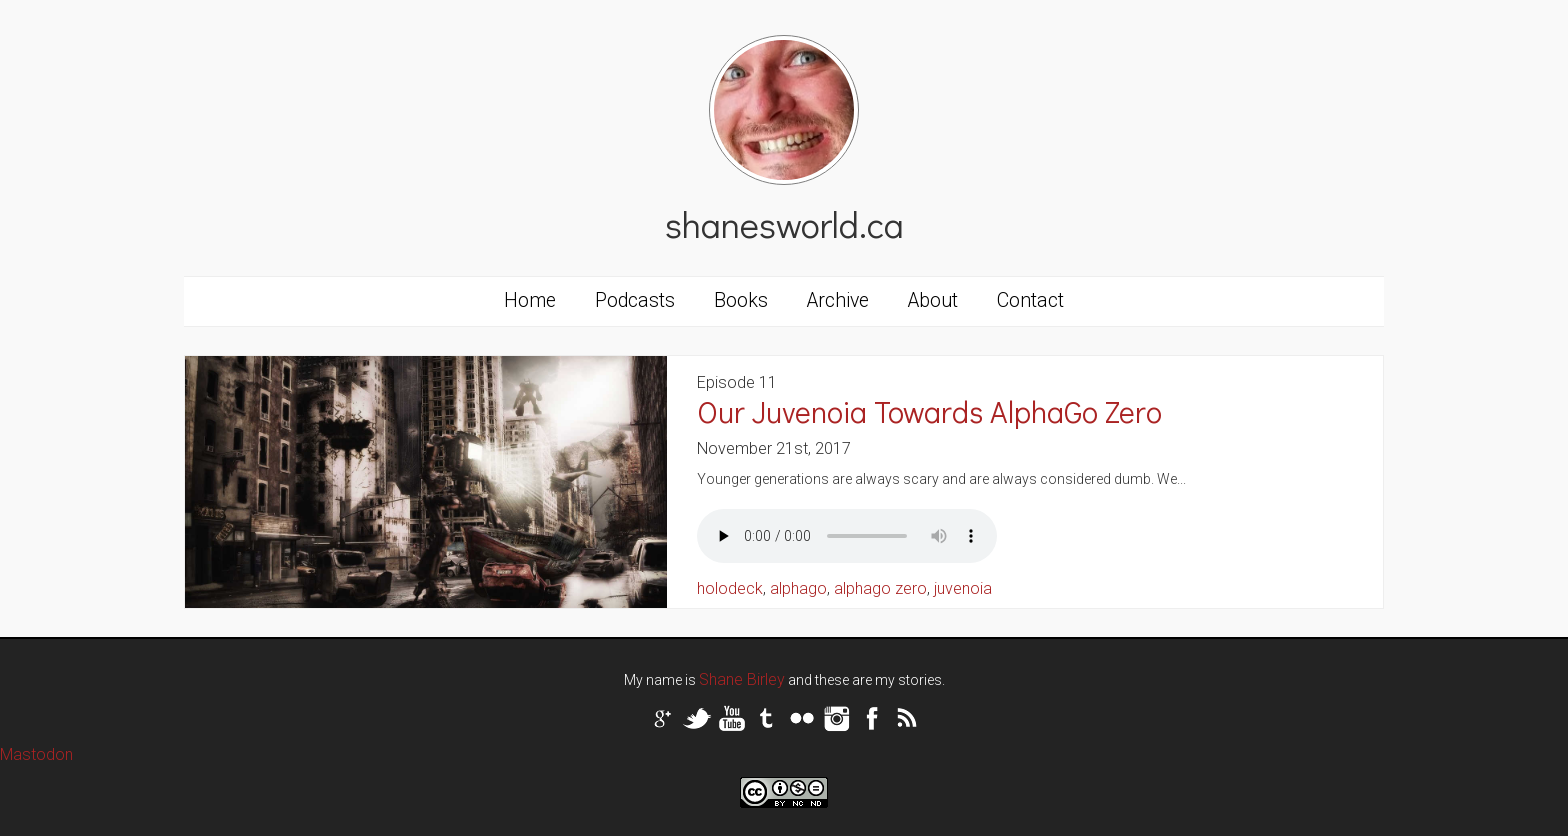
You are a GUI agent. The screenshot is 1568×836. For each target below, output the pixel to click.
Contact (1030, 300)
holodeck (730, 588)
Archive (838, 300)
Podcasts (635, 300)
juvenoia (963, 588)
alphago (798, 588)
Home (530, 300)
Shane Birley (742, 679)
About (933, 300)
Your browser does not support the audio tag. (847, 536)
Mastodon (36, 754)
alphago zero (880, 588)
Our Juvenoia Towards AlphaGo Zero (929, 411)
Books (741, 300)
